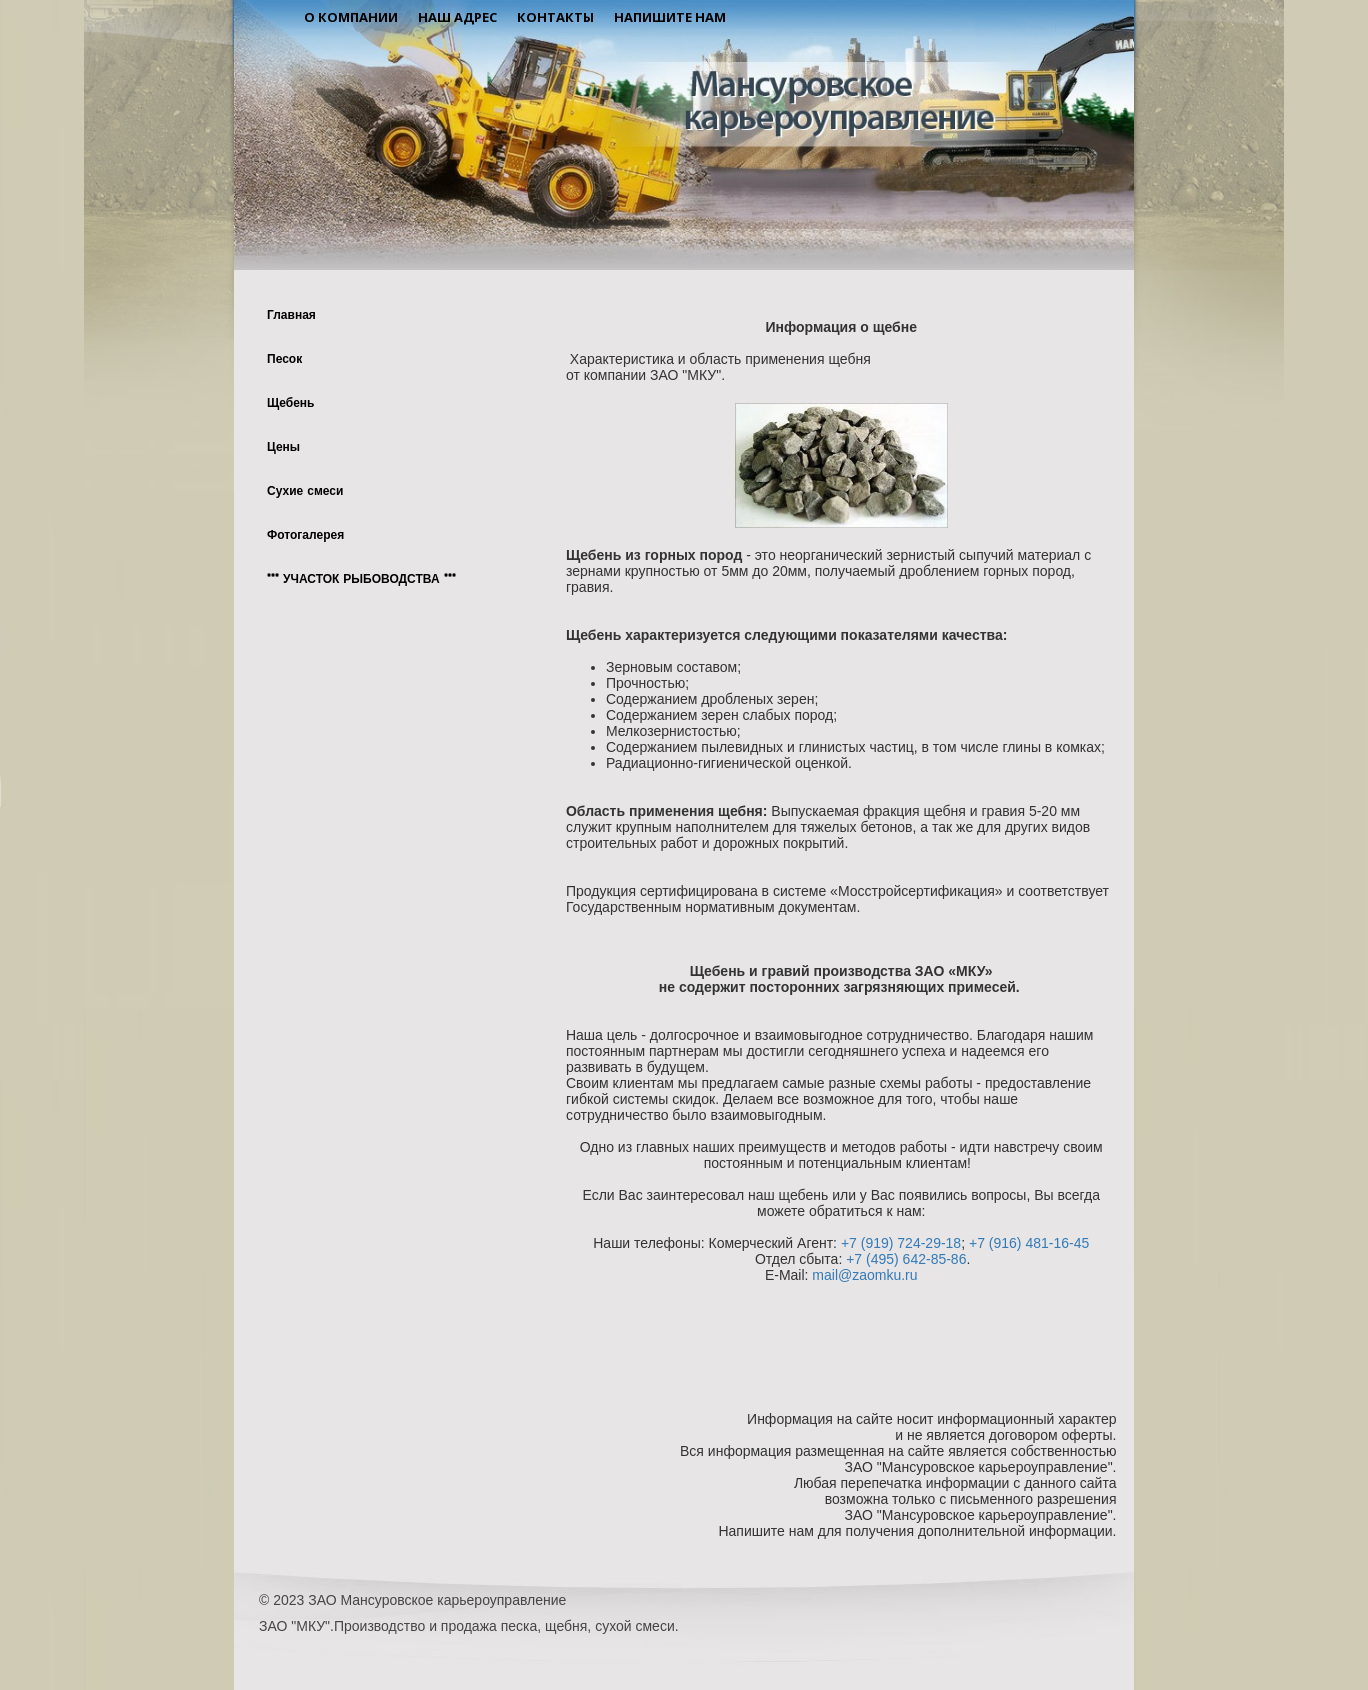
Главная (291, 316)
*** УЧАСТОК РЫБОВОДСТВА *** (361, 580)
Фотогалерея (305, 536)
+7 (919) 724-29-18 (901, 1243)
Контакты (555, 17)
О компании (351, 17)
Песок (284, 360)
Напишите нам (670, 17)
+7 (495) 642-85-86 (906, 1259)
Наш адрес (457, 17)
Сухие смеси (305, 492)
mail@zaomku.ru (864, 1275)
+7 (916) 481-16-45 (1029, 1243)
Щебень (290, 404)
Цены (283, 448)
